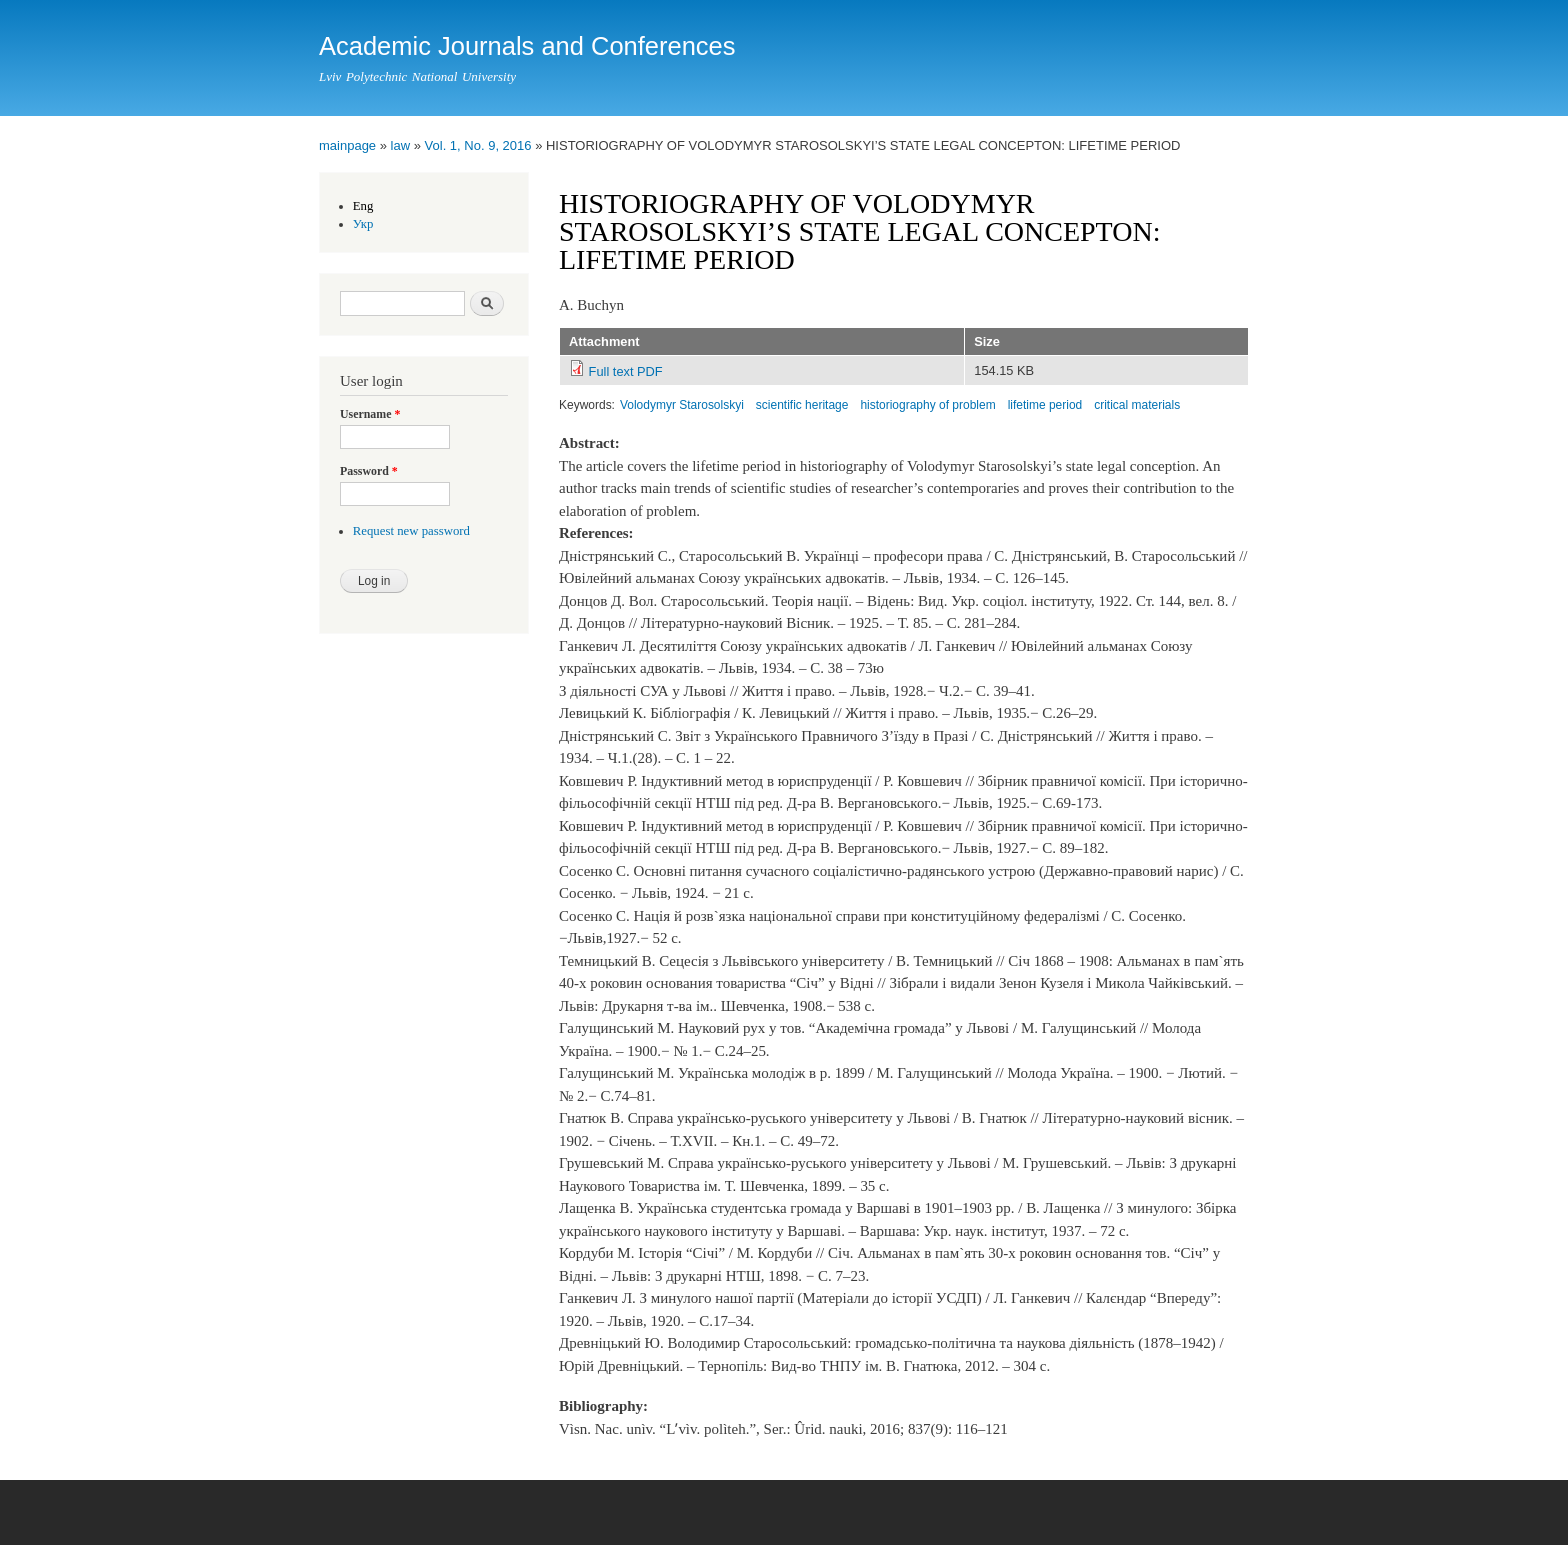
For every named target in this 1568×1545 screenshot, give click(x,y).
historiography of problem (927, 405)
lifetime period (1045, 405)
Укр (363, 224)
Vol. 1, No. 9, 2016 (478, 145)
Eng (363, 206)
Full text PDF (626, 371)
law (401, 145)
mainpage (347, 145)
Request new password (411, 531)
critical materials (1137, 405)
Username (370, 414)
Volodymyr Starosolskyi (682, 405)
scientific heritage (802, 405)
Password (369, 471)
